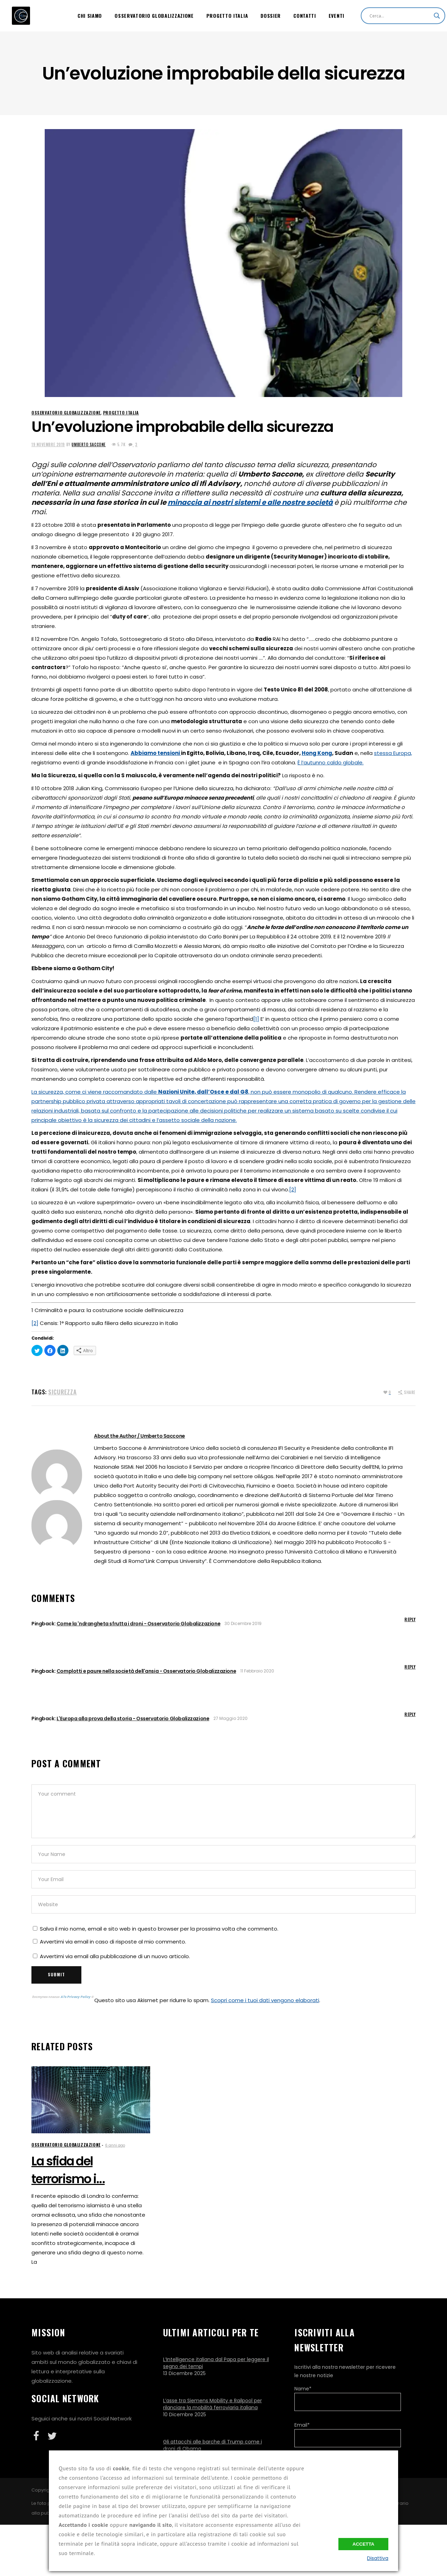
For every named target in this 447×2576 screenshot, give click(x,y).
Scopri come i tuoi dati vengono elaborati (265, 2000)
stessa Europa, (393, 753)
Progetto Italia (121, 412)
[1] (256, 1019)
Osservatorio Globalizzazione (66, 412)
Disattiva (377, 2558)
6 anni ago (115, 2145)
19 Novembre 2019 (48, 444)
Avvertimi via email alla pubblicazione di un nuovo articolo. (115, 1956)
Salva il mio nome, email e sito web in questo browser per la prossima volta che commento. (159, 1928)
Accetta (363, 2544)
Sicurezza (62, 1391)
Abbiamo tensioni (156, 753)
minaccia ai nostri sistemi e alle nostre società (250, 502)
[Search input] (399, 16)
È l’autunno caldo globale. (331, 762)
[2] (292, 1189)
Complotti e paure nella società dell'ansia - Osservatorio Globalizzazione (146, 1671)
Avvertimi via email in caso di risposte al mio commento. (113, 1941)
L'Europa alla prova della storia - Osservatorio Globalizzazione (133, 1718)
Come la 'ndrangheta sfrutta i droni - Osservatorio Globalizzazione (138, 1623)
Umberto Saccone (88, 444)
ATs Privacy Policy (75, 1997)
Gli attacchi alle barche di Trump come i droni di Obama (212, 2445)
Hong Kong (317, 753)
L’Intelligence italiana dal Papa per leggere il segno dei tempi (216, 2363)
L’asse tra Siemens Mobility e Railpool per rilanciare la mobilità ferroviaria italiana (212, 2404)
